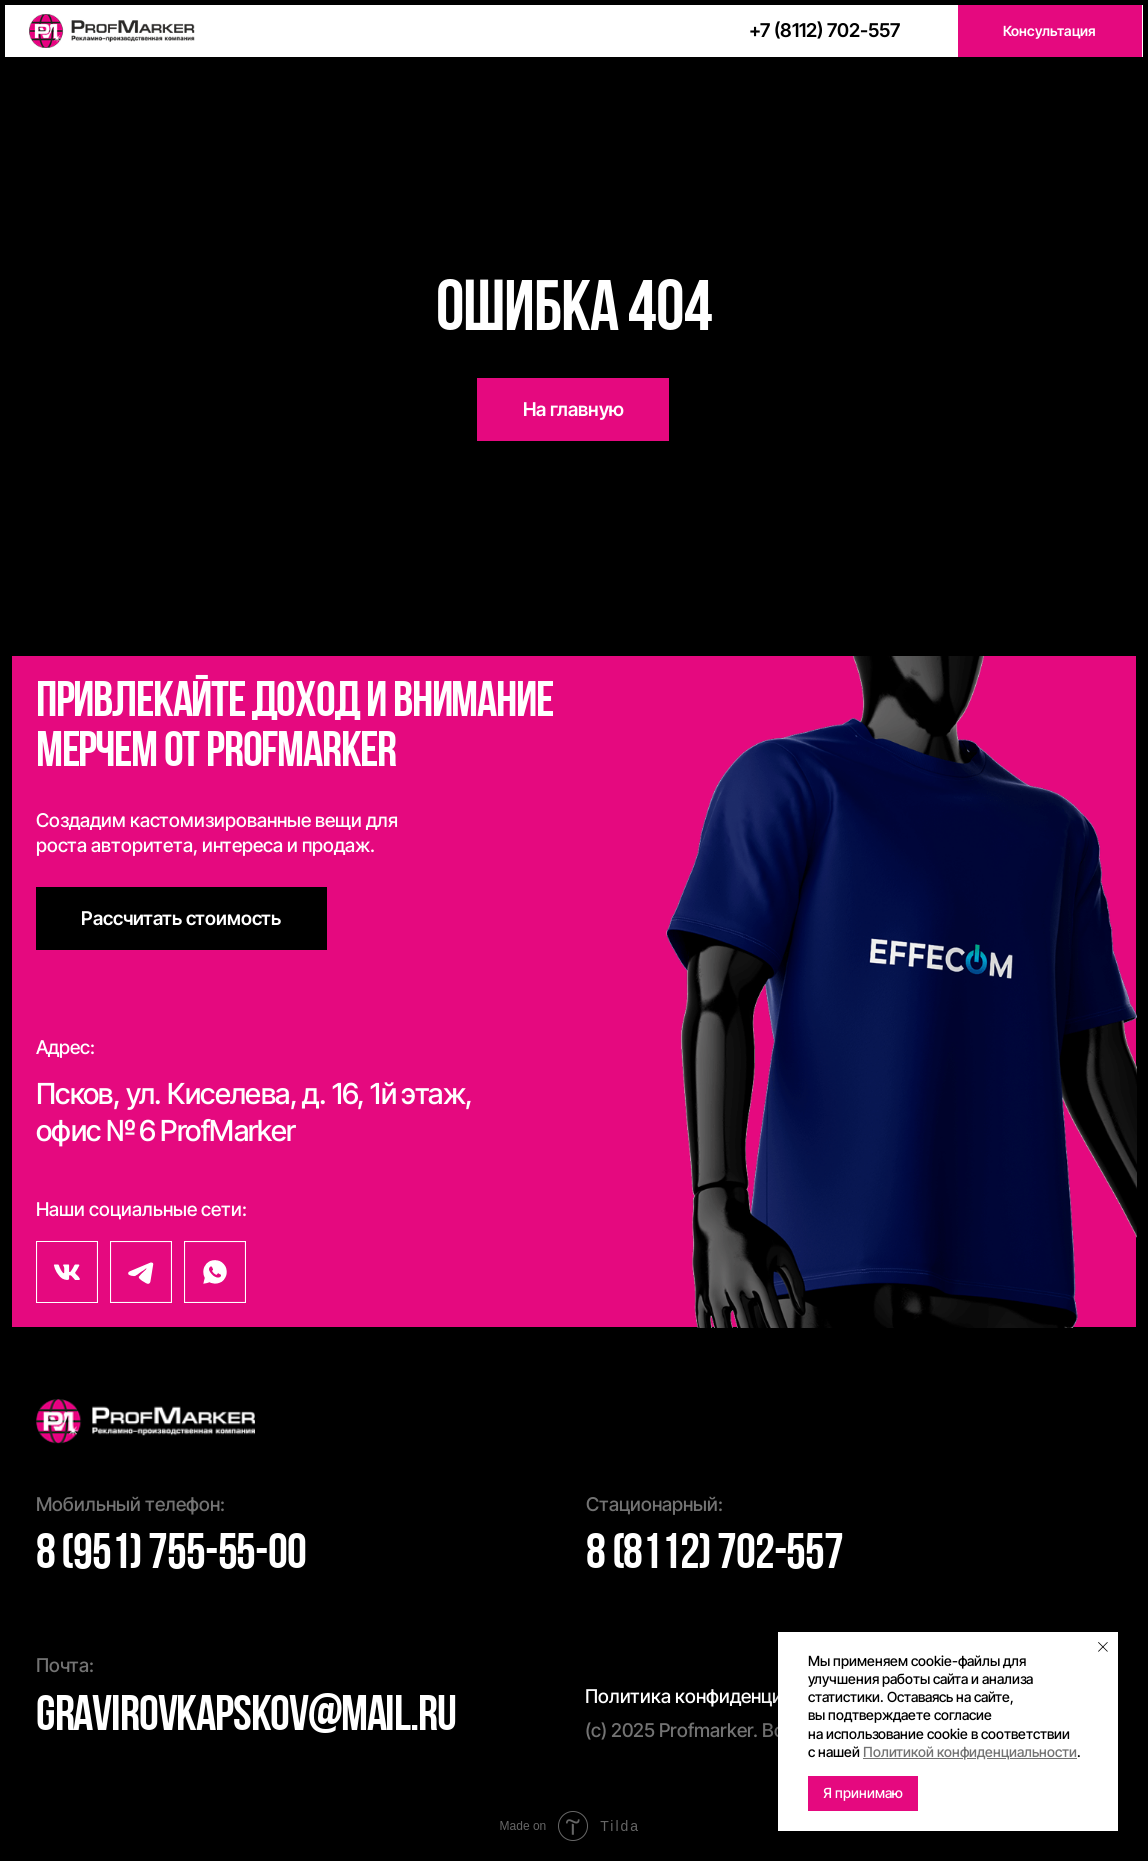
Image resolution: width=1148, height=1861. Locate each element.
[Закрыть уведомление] (1103, 1647)
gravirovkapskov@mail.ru (246, 1717)
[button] (1050, 31)
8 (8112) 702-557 (714, 1555)
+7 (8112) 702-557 (824, 30)
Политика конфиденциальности (725, 1696)
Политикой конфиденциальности (970, 1751)
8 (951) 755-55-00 (171, 1555)
